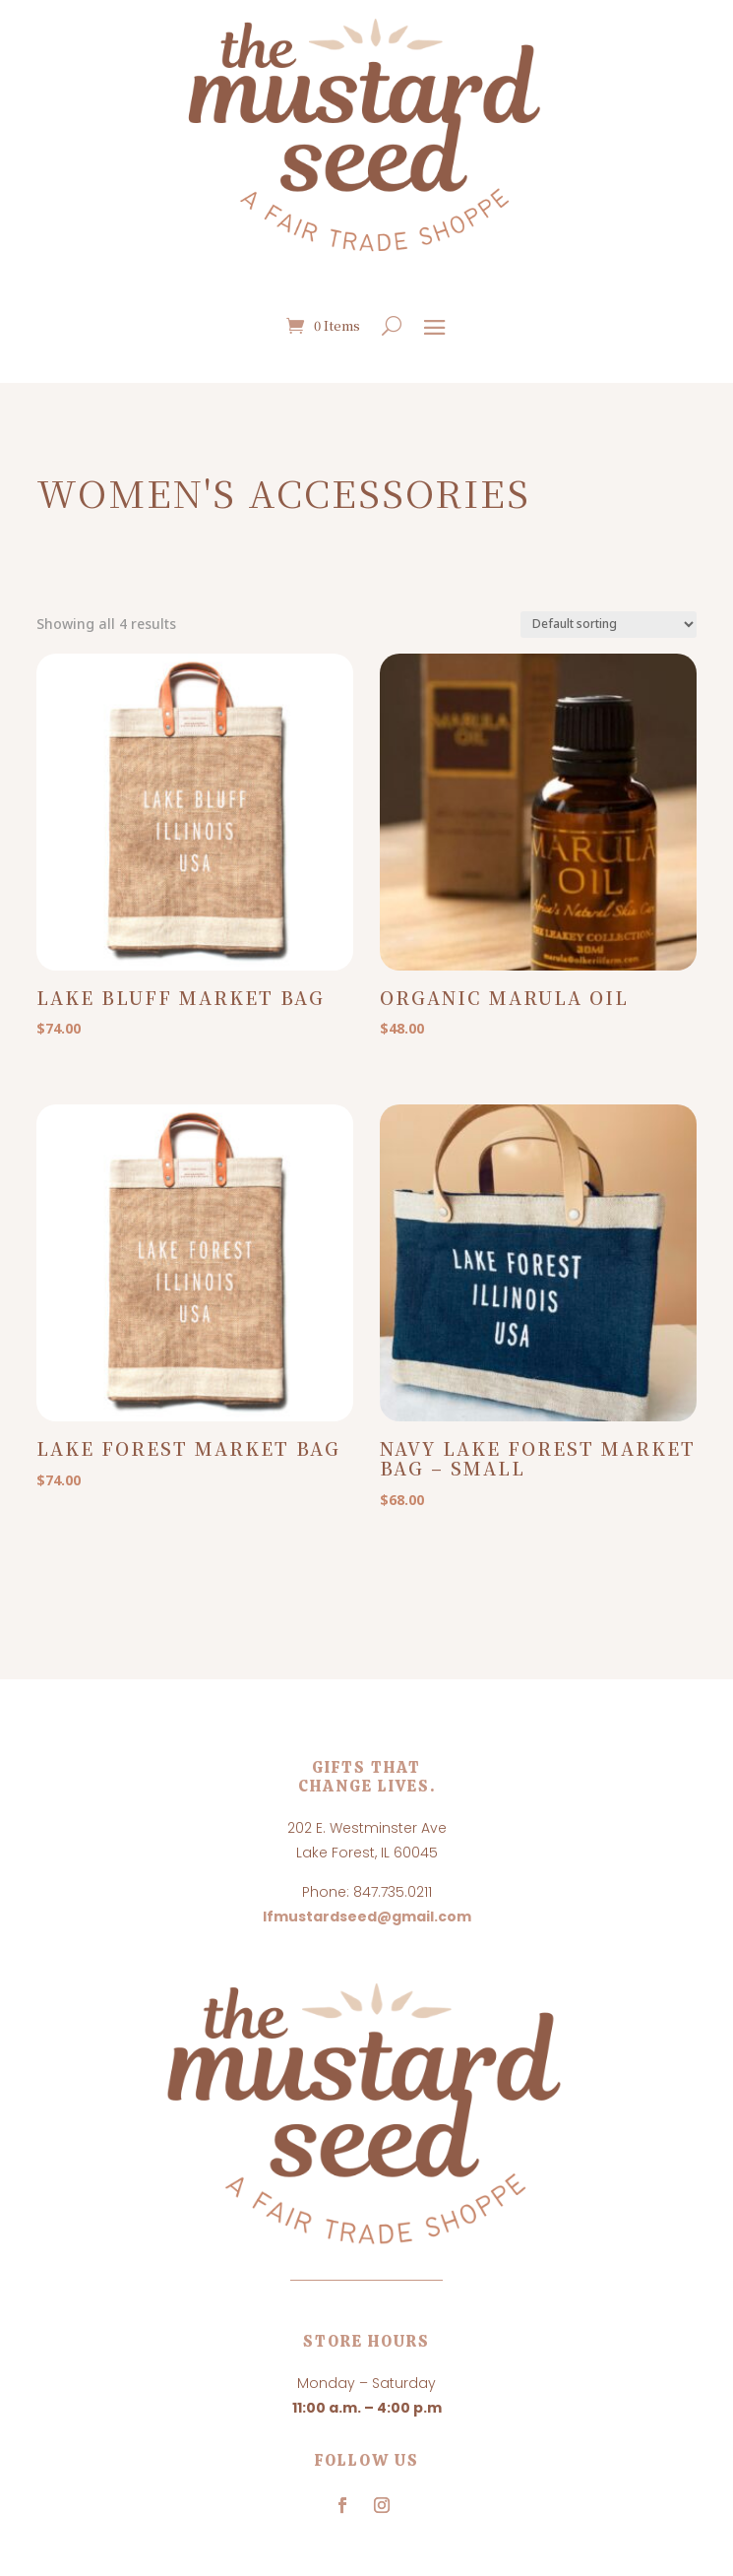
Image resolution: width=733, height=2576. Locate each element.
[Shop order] (608, 624)
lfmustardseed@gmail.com (367, 1916)
